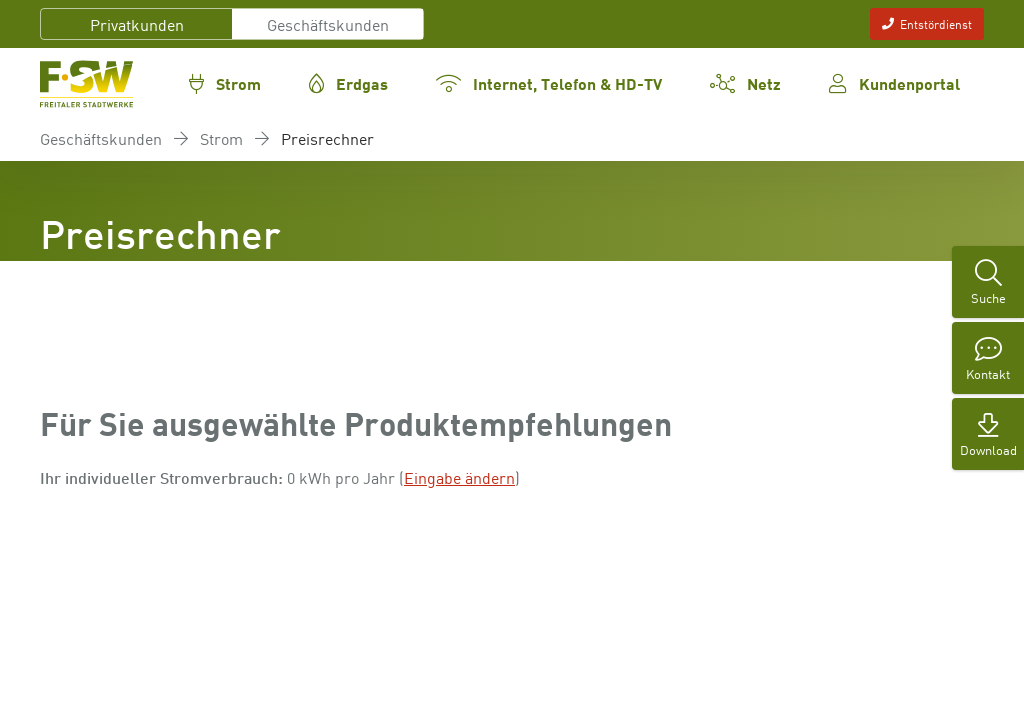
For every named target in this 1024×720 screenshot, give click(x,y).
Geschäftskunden (328, 24)
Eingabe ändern (459, 477)
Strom (221, 138)
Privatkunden (137, 24)
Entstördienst (927, 23)
